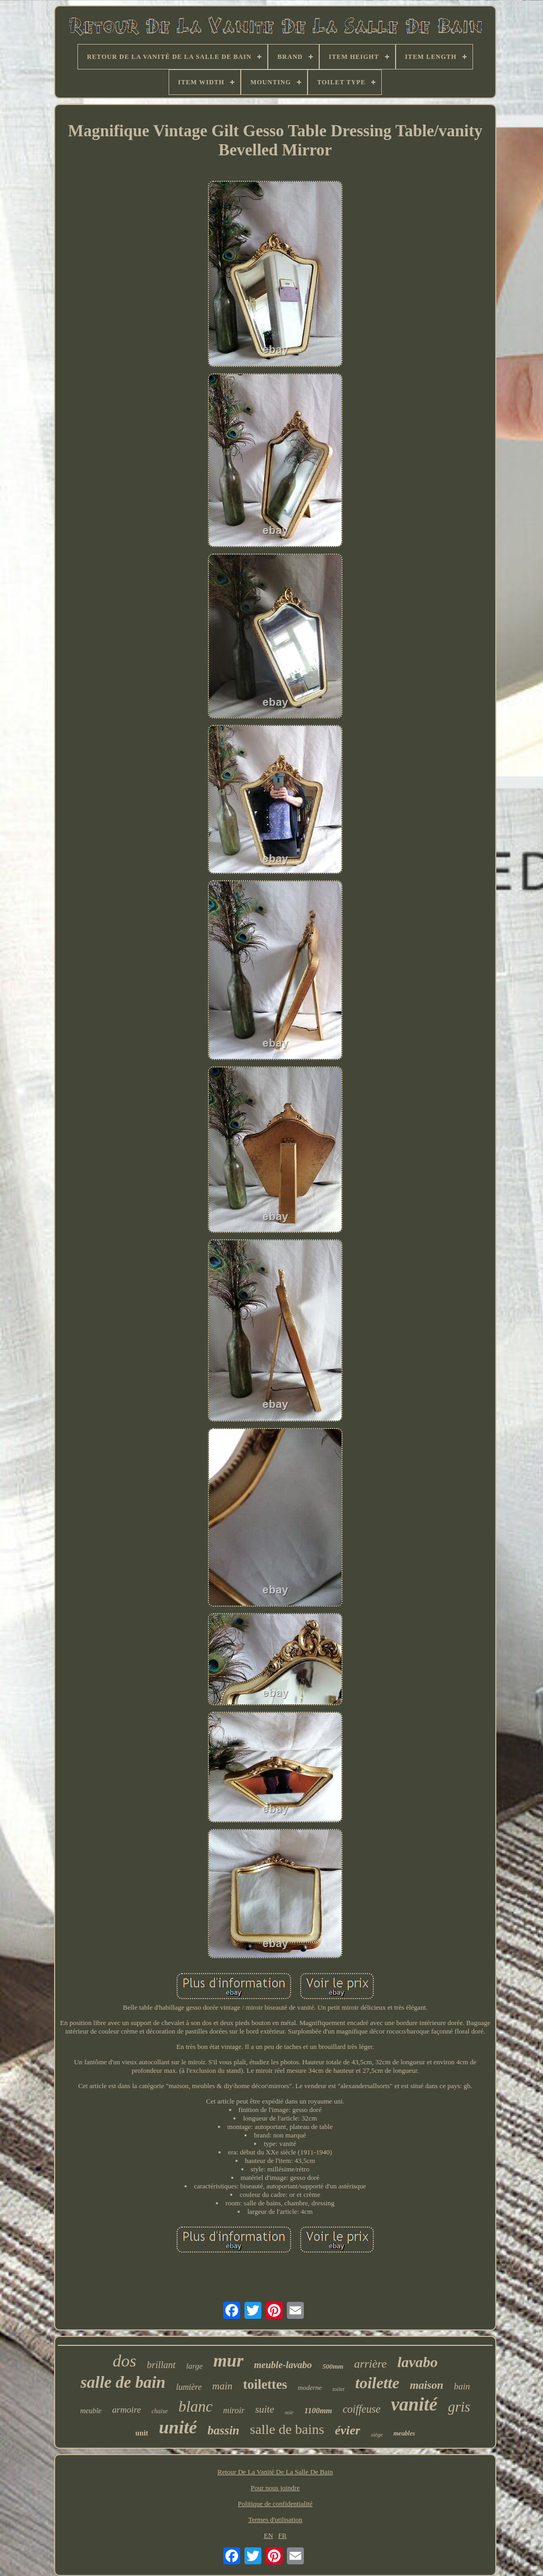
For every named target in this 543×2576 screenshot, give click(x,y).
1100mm (318, 2410)
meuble (90, 2411)
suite (264, 2409)
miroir (233, 2410)
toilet (338, 2389)
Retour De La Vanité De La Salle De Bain (275, 2472)
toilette (377, 2382)
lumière (189, 2386)
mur (228, 2360)
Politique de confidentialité (275, 2504)
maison (426, 2385)
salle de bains (287, 2429)
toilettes (265, 2384)
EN (268, 2535)
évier (347, 2430)
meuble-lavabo (283, 2365)
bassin (223, 2430)
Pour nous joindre (275, 2488)
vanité (414, 2404)
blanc (195, 2406)
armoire (126, 2410)
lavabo (417, 2362)
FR (282, 2535)
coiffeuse (361, 2409)
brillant (161, 2365)
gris (459, 2407)
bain (462, 2386)
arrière (370, 2363)
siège (377, 2434)
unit (141, 2433)
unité (178, 2427)
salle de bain (123, 2382)
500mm (333, 2366)
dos (124, 2360)
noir (289, 2412)
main (222, 2385)
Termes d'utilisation (275, 2520)
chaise (160, 2411)
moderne (310, 2387)
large (194, 2366)
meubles (404, 2433)
